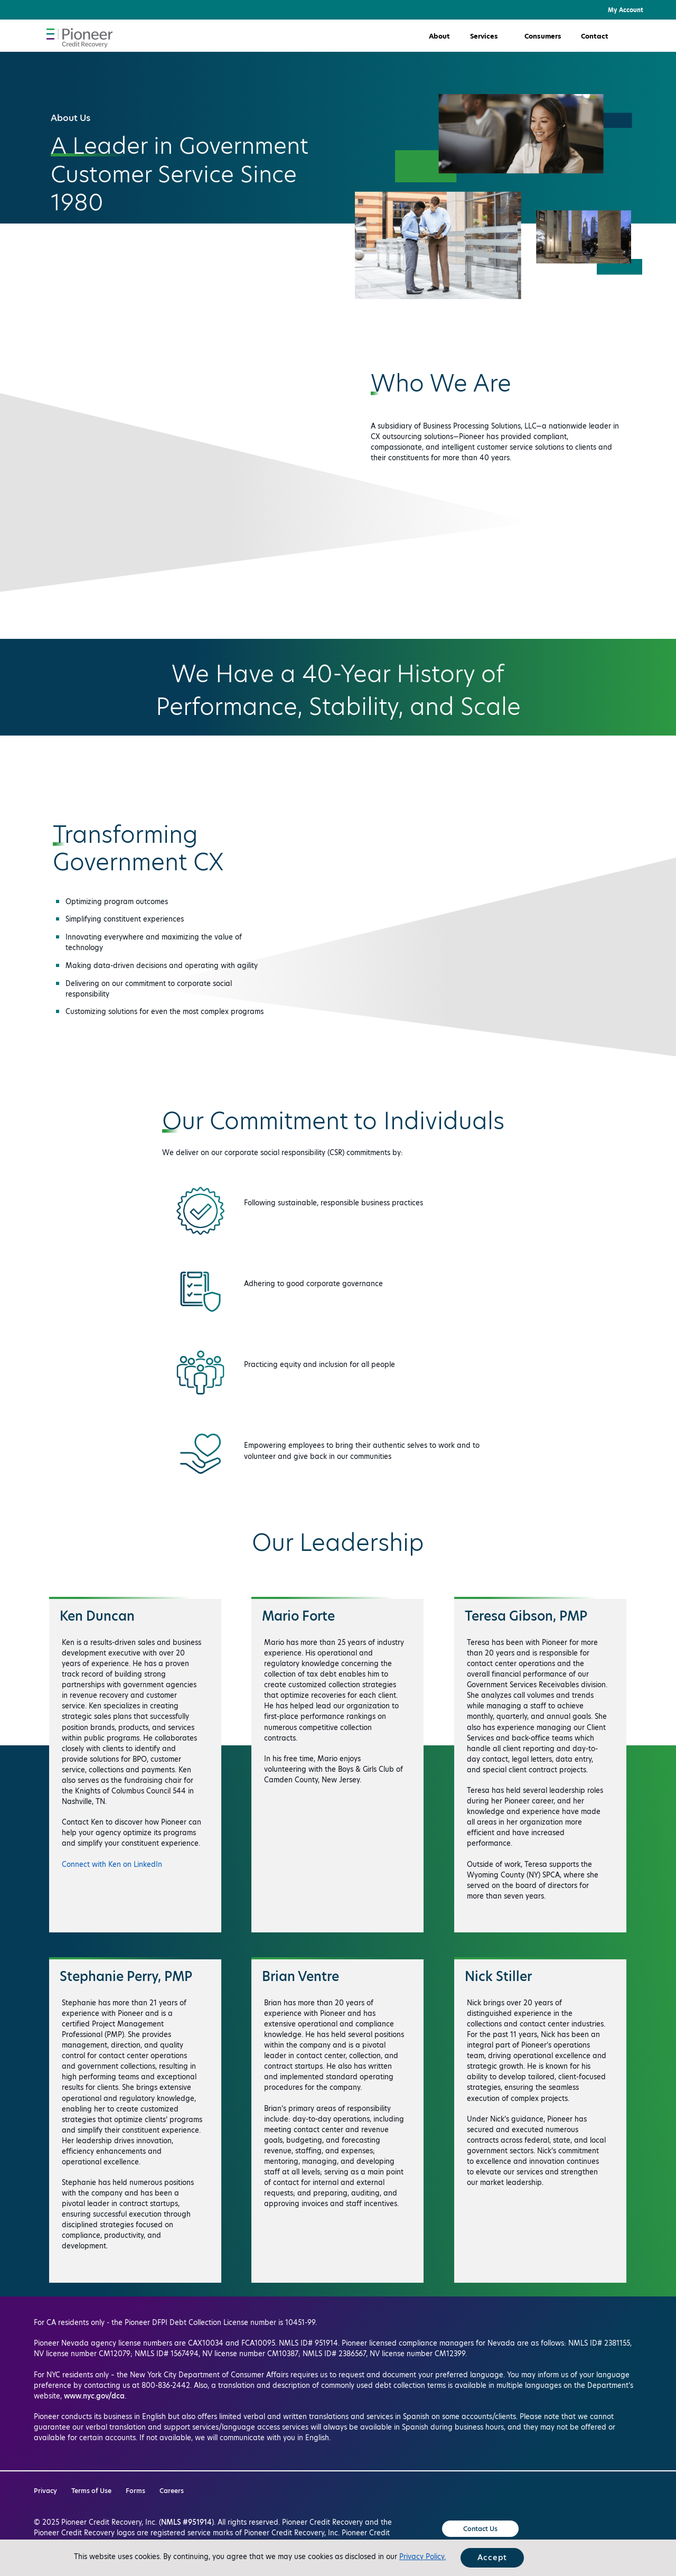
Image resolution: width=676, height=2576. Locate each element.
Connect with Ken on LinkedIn (112, 1864)
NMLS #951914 (186, 2522)
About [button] (439, 36)
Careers (171, 2490)
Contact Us (480, 2528)
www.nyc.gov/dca (94, 2396)
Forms (135, 2490)
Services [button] (484, 36)
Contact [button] (594, 36)
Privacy (45, 2490)
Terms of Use (91, 2490)
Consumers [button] (543, 36)
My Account (625, 10)
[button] (642, 36)
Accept (492, 2557)
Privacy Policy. (422, 2556)
